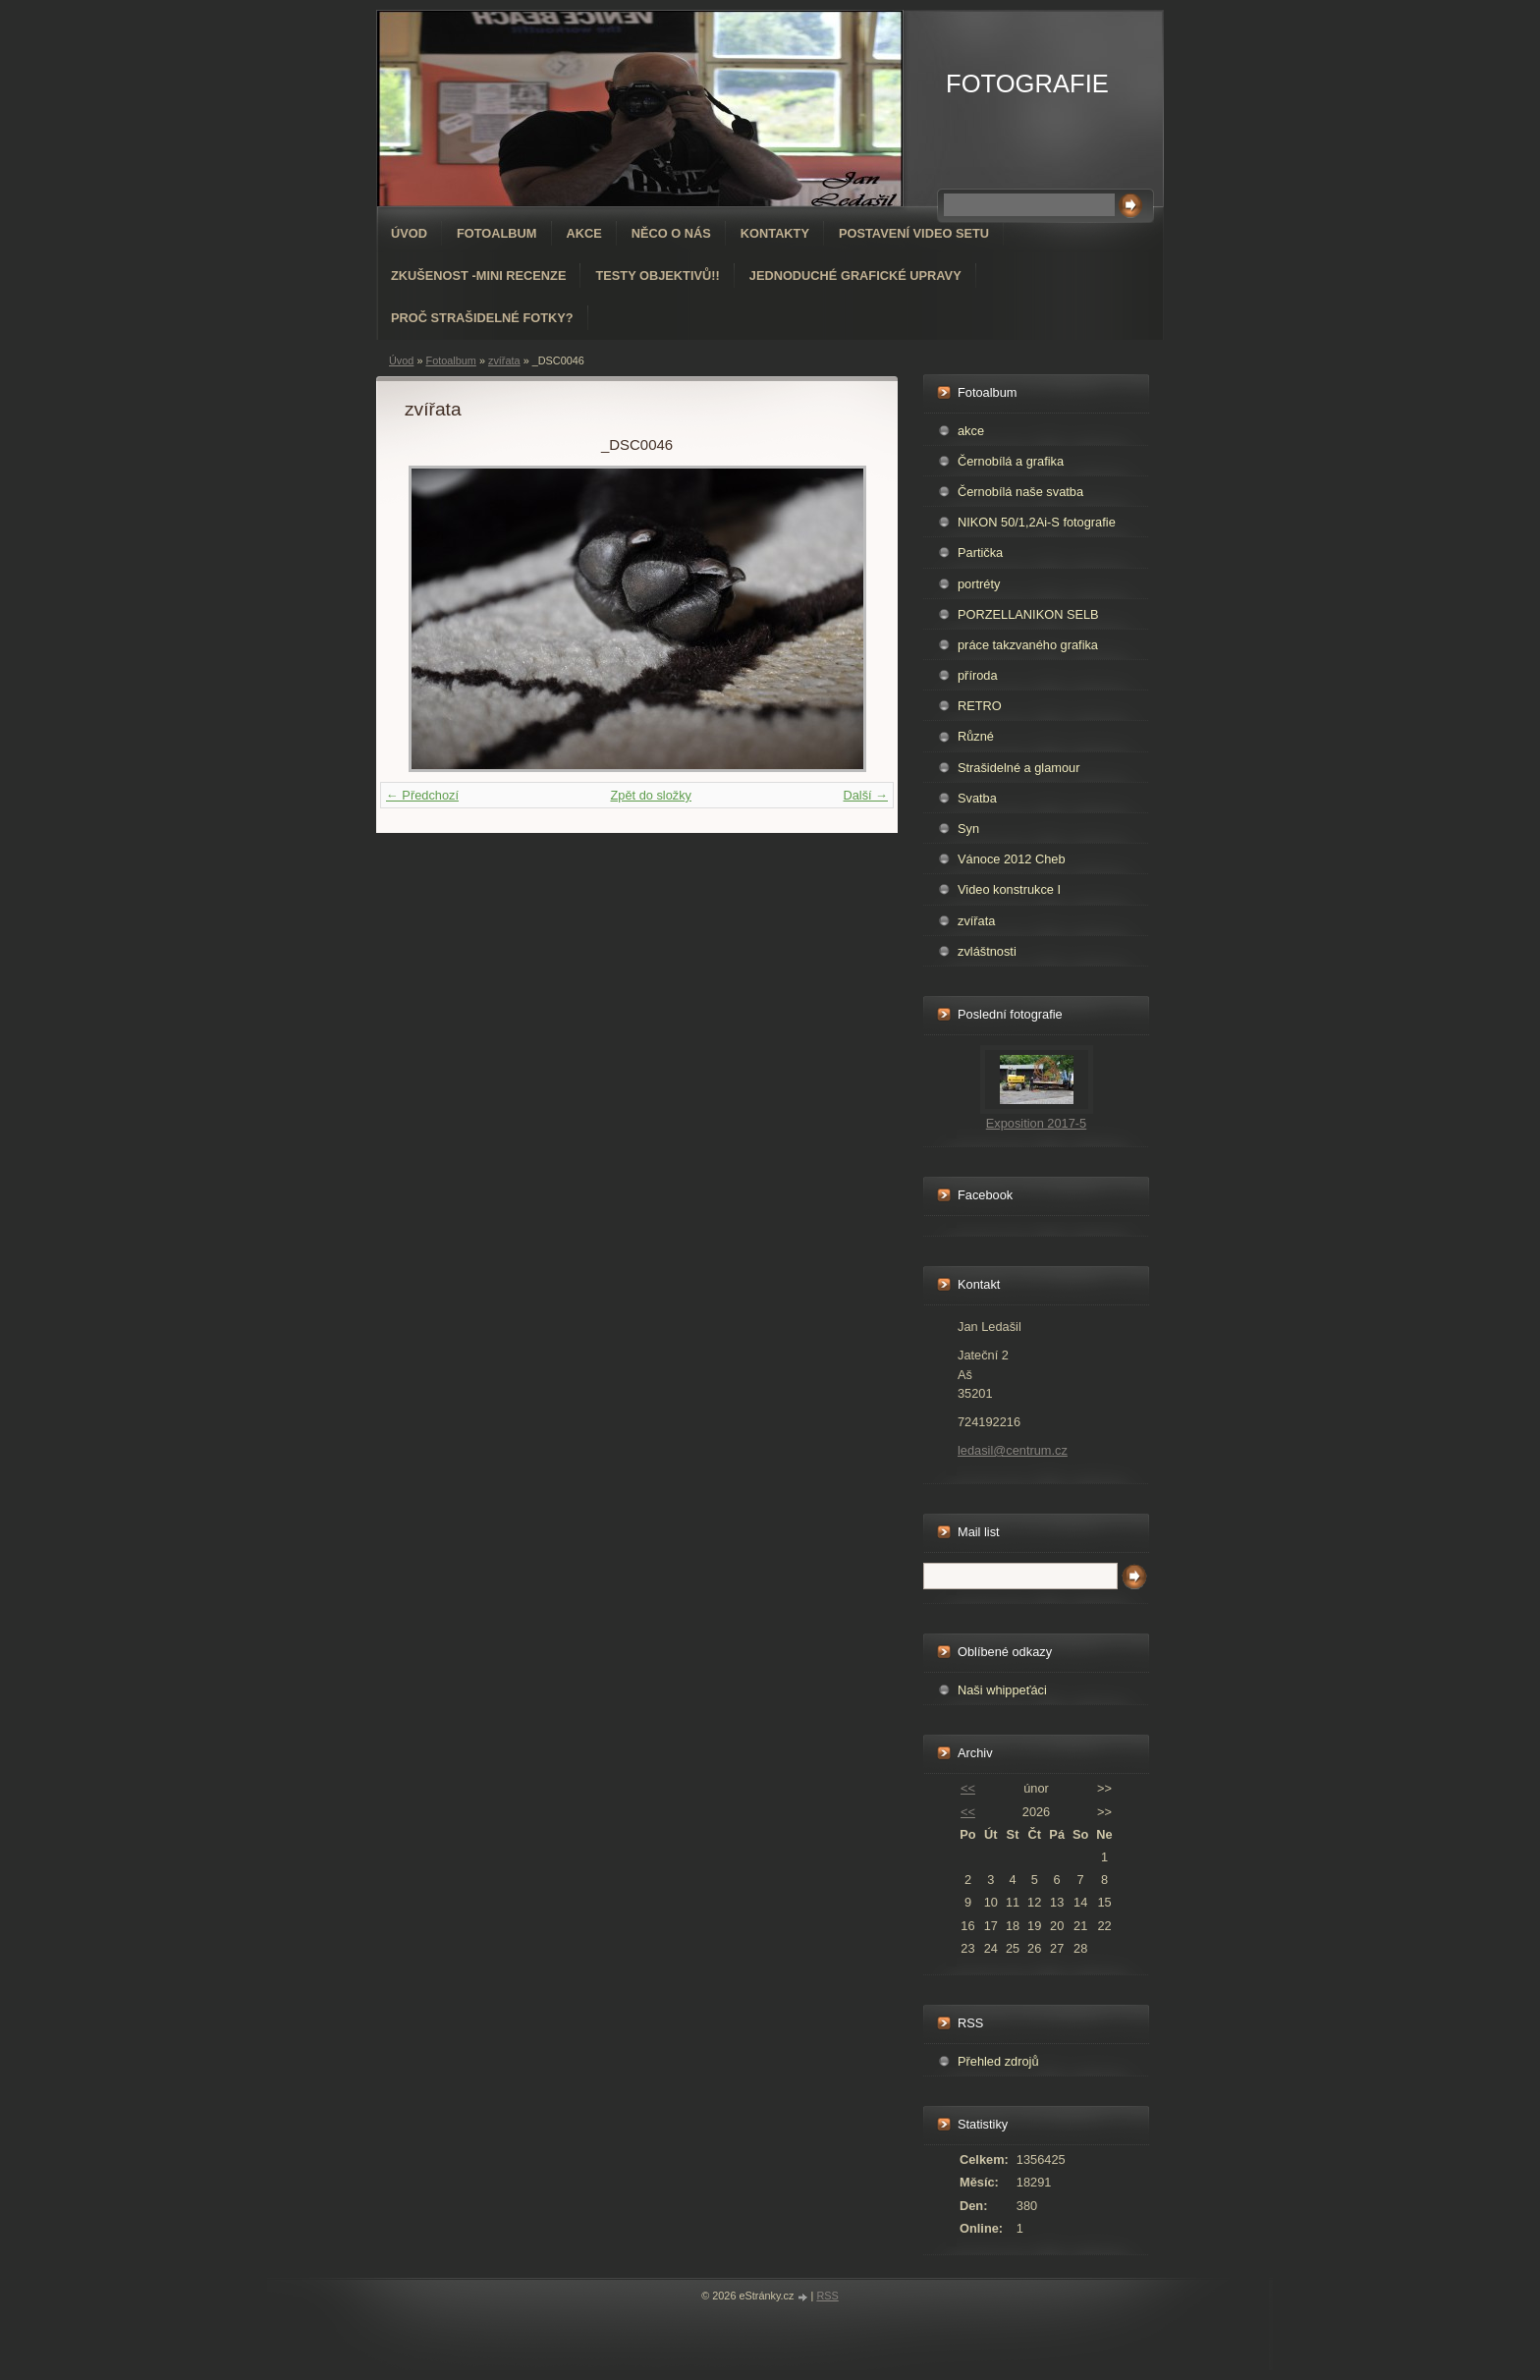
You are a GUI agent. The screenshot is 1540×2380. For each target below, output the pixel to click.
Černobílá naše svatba (1020, 491)
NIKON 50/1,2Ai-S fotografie (1037, 522)
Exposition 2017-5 (1036, 1123)
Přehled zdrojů (998, 2061)
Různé (976, 736)
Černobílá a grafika (1011, 461)
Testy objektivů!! (657, 275)
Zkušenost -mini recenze (478, 275)
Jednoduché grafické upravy (855, 275)
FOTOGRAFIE (1027, 83)
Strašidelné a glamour (1018, 767)
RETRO (980, 705)
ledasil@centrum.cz (1013, 1450)
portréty (979, 584)
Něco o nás (671, 233)
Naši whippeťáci (1002, 1690)
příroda (978, 675)
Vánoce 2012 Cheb (1012, 859)
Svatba (977, 798)
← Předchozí (422, 795)
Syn (968, 828)
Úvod (409, 233)
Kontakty (775, 233)
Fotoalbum (497, 233)
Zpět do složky (650, 795)
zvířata (504, 360)
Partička (980, 552)
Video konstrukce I (1009, 889)
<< (968, 1788)
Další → (865, 795)
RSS (827, 2295)
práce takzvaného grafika (1028, 644)
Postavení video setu (914, 233)
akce (971, 430)
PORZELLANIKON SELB (1028, 614)
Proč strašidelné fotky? (482, 317)
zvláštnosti (987, 951)
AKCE (584, 233)
